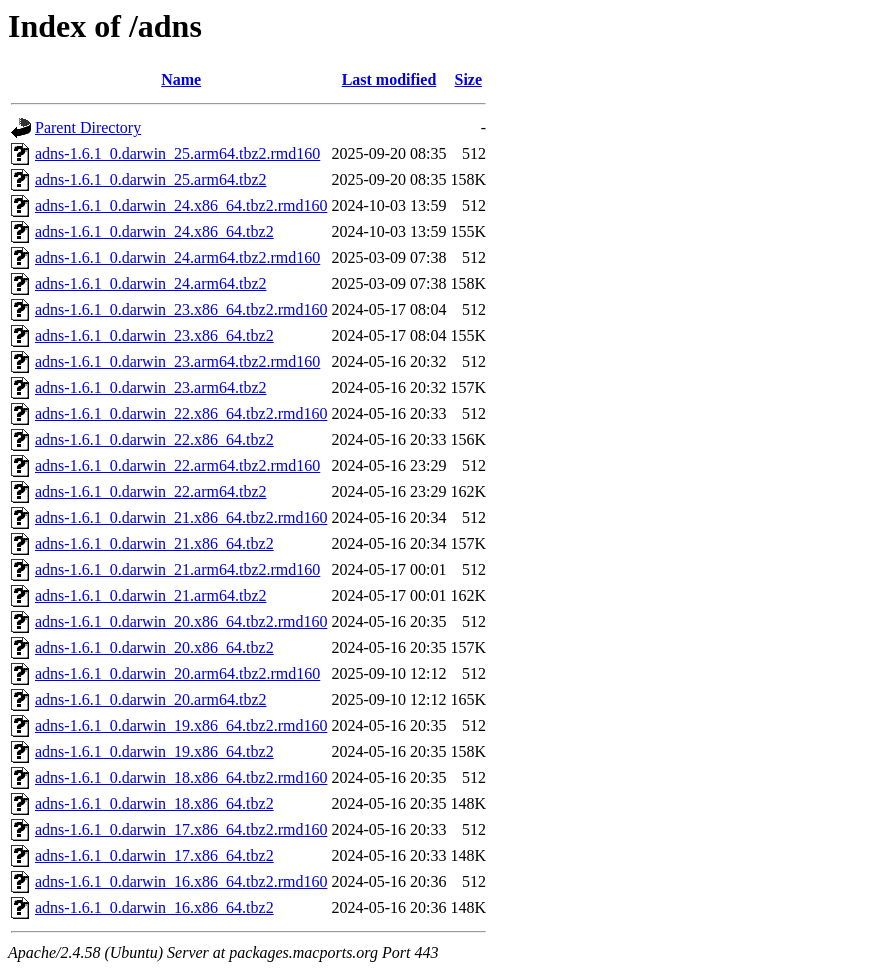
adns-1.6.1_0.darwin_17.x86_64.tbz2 (154, 855)
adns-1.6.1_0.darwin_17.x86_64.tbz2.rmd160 (181, 829)
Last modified (389, 79)
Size (469, 79)
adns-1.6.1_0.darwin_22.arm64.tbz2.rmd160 (177, 465)
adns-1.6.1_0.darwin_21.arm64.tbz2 (151, 595)
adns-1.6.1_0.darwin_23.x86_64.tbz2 (154, 335)
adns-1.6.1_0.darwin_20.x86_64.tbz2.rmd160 (181, 621)
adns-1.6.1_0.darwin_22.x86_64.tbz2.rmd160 (181, 413)
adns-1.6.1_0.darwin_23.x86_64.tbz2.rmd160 (181, 309)
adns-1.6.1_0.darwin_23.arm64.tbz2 (151, 387)
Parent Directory (88, 127)
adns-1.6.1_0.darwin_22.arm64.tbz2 (151, 491)
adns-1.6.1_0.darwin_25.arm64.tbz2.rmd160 (177, 153)
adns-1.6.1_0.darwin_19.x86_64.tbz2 (154, 751)
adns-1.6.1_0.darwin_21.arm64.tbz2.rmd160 (177, 569)
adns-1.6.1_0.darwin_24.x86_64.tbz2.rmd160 (181, 205)
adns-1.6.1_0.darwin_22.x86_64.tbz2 (154, 439)
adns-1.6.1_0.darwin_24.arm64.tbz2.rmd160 (177, 257)
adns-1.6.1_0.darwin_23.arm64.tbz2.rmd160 (177, 361)
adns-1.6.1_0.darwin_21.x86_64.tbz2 (154, 543)
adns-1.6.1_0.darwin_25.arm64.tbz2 (151, 179)
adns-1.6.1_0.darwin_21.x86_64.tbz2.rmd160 (181, 517)
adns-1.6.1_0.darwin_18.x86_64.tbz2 (154, 803)
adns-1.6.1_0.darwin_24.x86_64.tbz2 (154, 231)
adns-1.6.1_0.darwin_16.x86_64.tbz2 (154, 907)
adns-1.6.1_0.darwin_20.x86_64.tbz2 (154, 647)
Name (181, 79)
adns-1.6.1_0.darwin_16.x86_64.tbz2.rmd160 (181, 881)
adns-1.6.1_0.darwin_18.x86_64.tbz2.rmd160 (181, 777)
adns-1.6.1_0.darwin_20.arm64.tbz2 (151, 699)
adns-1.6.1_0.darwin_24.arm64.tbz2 (151, 283)
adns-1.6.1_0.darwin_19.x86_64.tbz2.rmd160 (181, 725)
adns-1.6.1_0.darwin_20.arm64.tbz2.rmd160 (177, 673)
